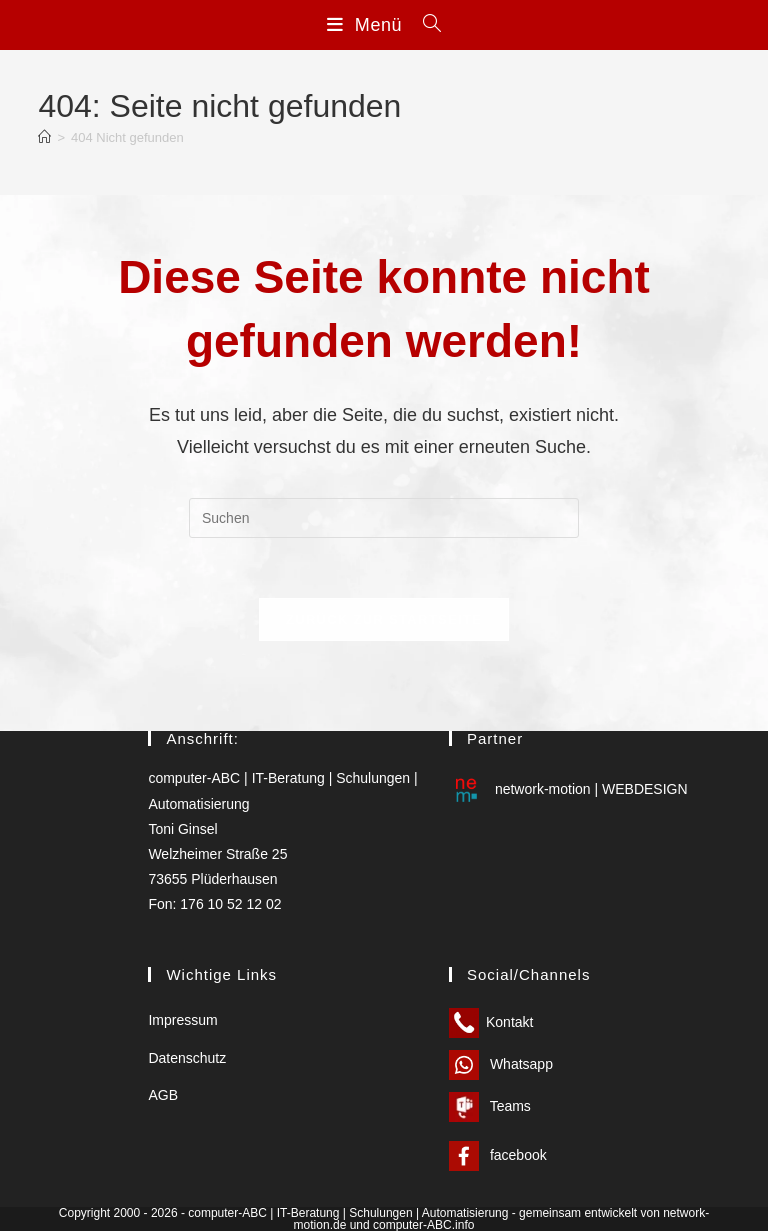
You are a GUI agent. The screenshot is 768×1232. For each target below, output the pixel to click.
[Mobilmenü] (367, 25)
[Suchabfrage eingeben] (384, 518)
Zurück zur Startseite (384, 619)
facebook (498, 1156)
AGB (163, 1095)
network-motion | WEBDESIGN (568, 789)
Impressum (182, 1021)
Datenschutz (187, 1058)
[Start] (44, 137)
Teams (490, 1107)
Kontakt (491, 1023)
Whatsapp (501, 1065)
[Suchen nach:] (425, 25)
